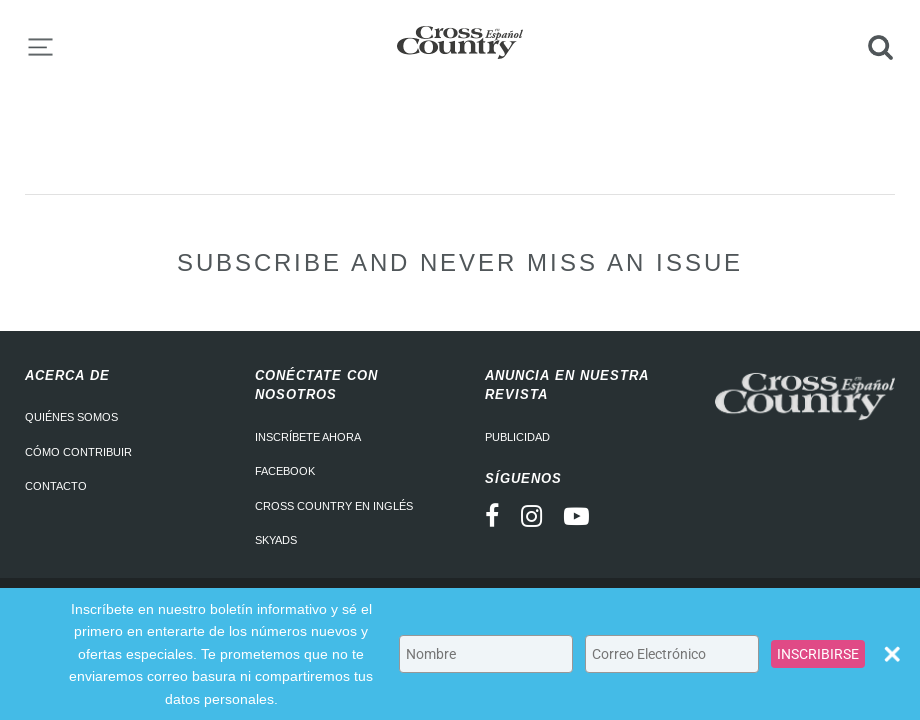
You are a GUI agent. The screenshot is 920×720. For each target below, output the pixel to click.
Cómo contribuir (78, 452)
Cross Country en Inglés (334, 506)
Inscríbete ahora (308, 437)
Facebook (285, 471)
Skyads (276, 540)
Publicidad (517, 437)
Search (880, 47)
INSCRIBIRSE (818, 654)
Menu (40, 47)
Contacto (56, 486)
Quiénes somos (71, 417)
